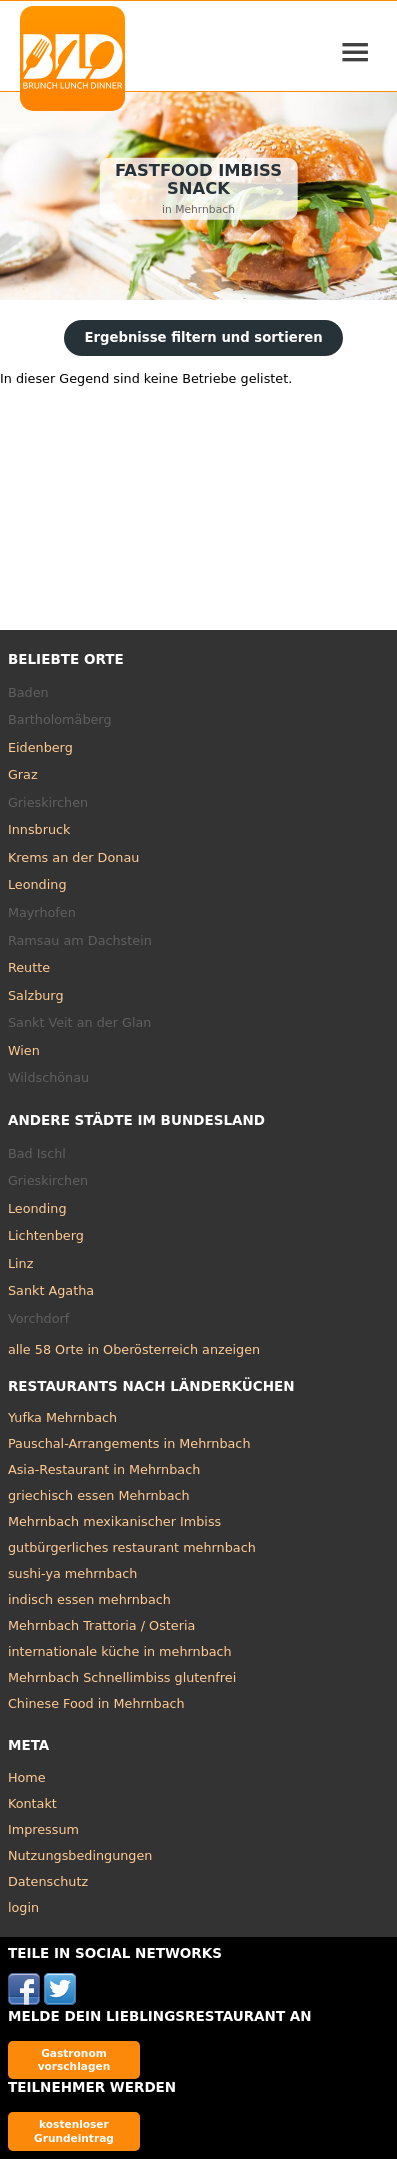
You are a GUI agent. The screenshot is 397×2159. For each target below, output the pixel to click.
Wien (24, 1050)
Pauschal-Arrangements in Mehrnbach (129, 1443)
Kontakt (32, 1803)
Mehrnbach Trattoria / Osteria (101, 1625)
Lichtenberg (46, 1235)
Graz (23, 774)
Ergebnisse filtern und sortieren (203, 337)
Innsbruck (39, 829)
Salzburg (36, 995)
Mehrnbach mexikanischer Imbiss (114, 1521)
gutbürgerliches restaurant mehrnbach (132, 1547)
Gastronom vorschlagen (74, 2059)
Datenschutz (48, 1881)
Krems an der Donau (73, 857)
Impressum (43, 1829)
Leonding (37, 884)
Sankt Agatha (51, 1290)
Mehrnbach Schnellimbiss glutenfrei (122, 1677)
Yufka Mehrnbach (62, 1417)
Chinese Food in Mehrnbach (96, 1703)
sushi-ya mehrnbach (73, 1573)
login (23, 1907)
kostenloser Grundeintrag (74, 2130)
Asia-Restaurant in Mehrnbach (104, 1469)
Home (27, 1777)
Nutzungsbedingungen (80, 1855)
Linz (20, 1263)
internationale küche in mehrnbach (120, 1651)
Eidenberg (40, 747)
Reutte (29, 967)
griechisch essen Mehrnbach (99, 1495)
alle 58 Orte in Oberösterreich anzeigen (134, 1349)
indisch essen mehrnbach (89, 1599)
